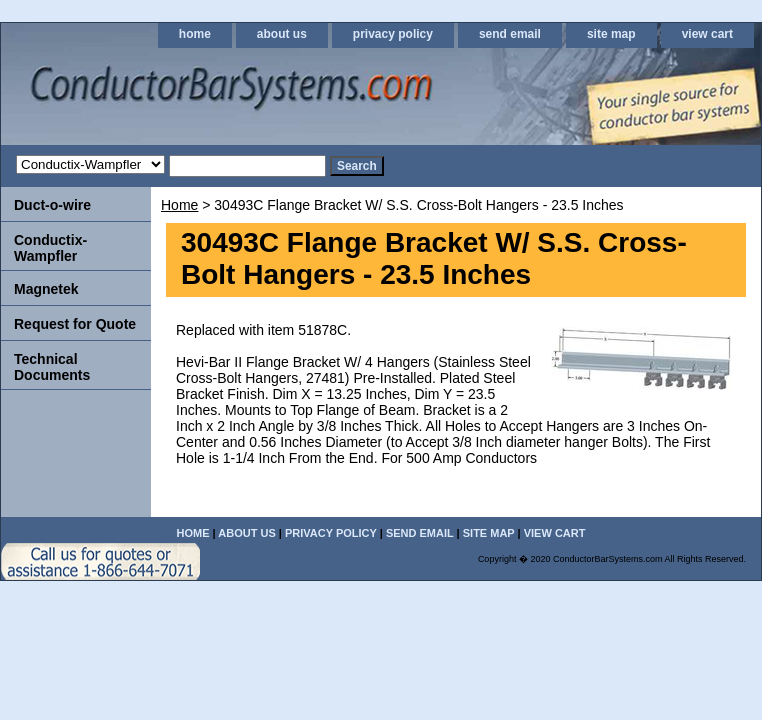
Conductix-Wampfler (50, 248)
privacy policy (393, 34)
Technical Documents (52, 367)
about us (282, 34)
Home (179, 205)
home (195, 34)
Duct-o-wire (52, 205)
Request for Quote (75, 324)
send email (510, 34)
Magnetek (46, 289)
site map (611, 34)
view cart (707, 34)
